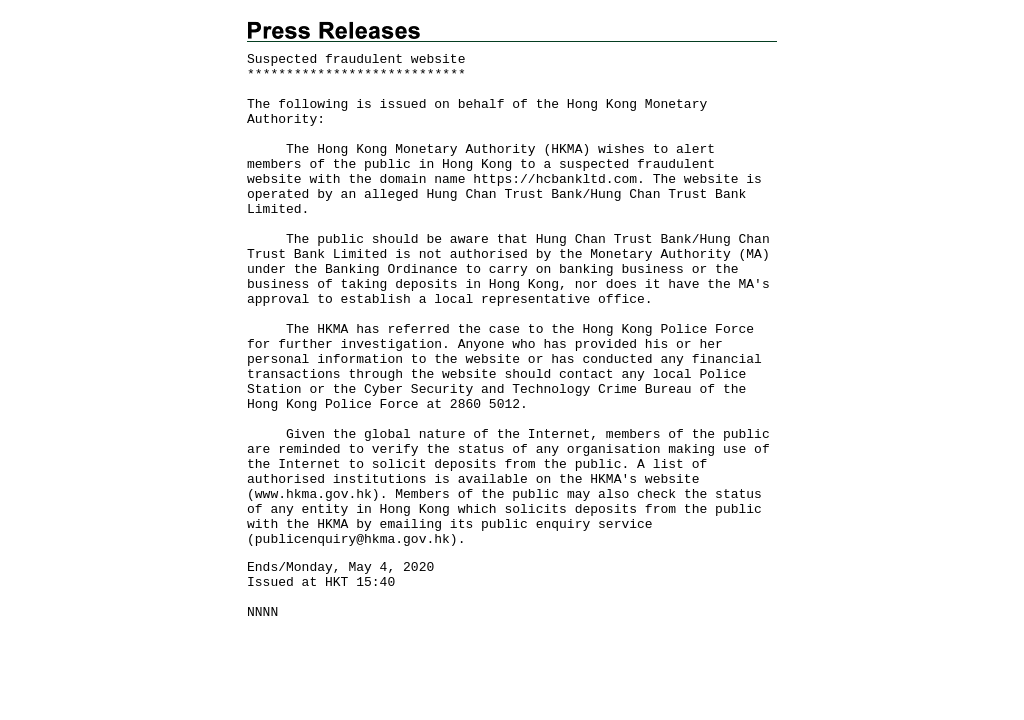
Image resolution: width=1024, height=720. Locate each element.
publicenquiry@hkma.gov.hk (352, 539)
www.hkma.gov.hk (313, 494)
